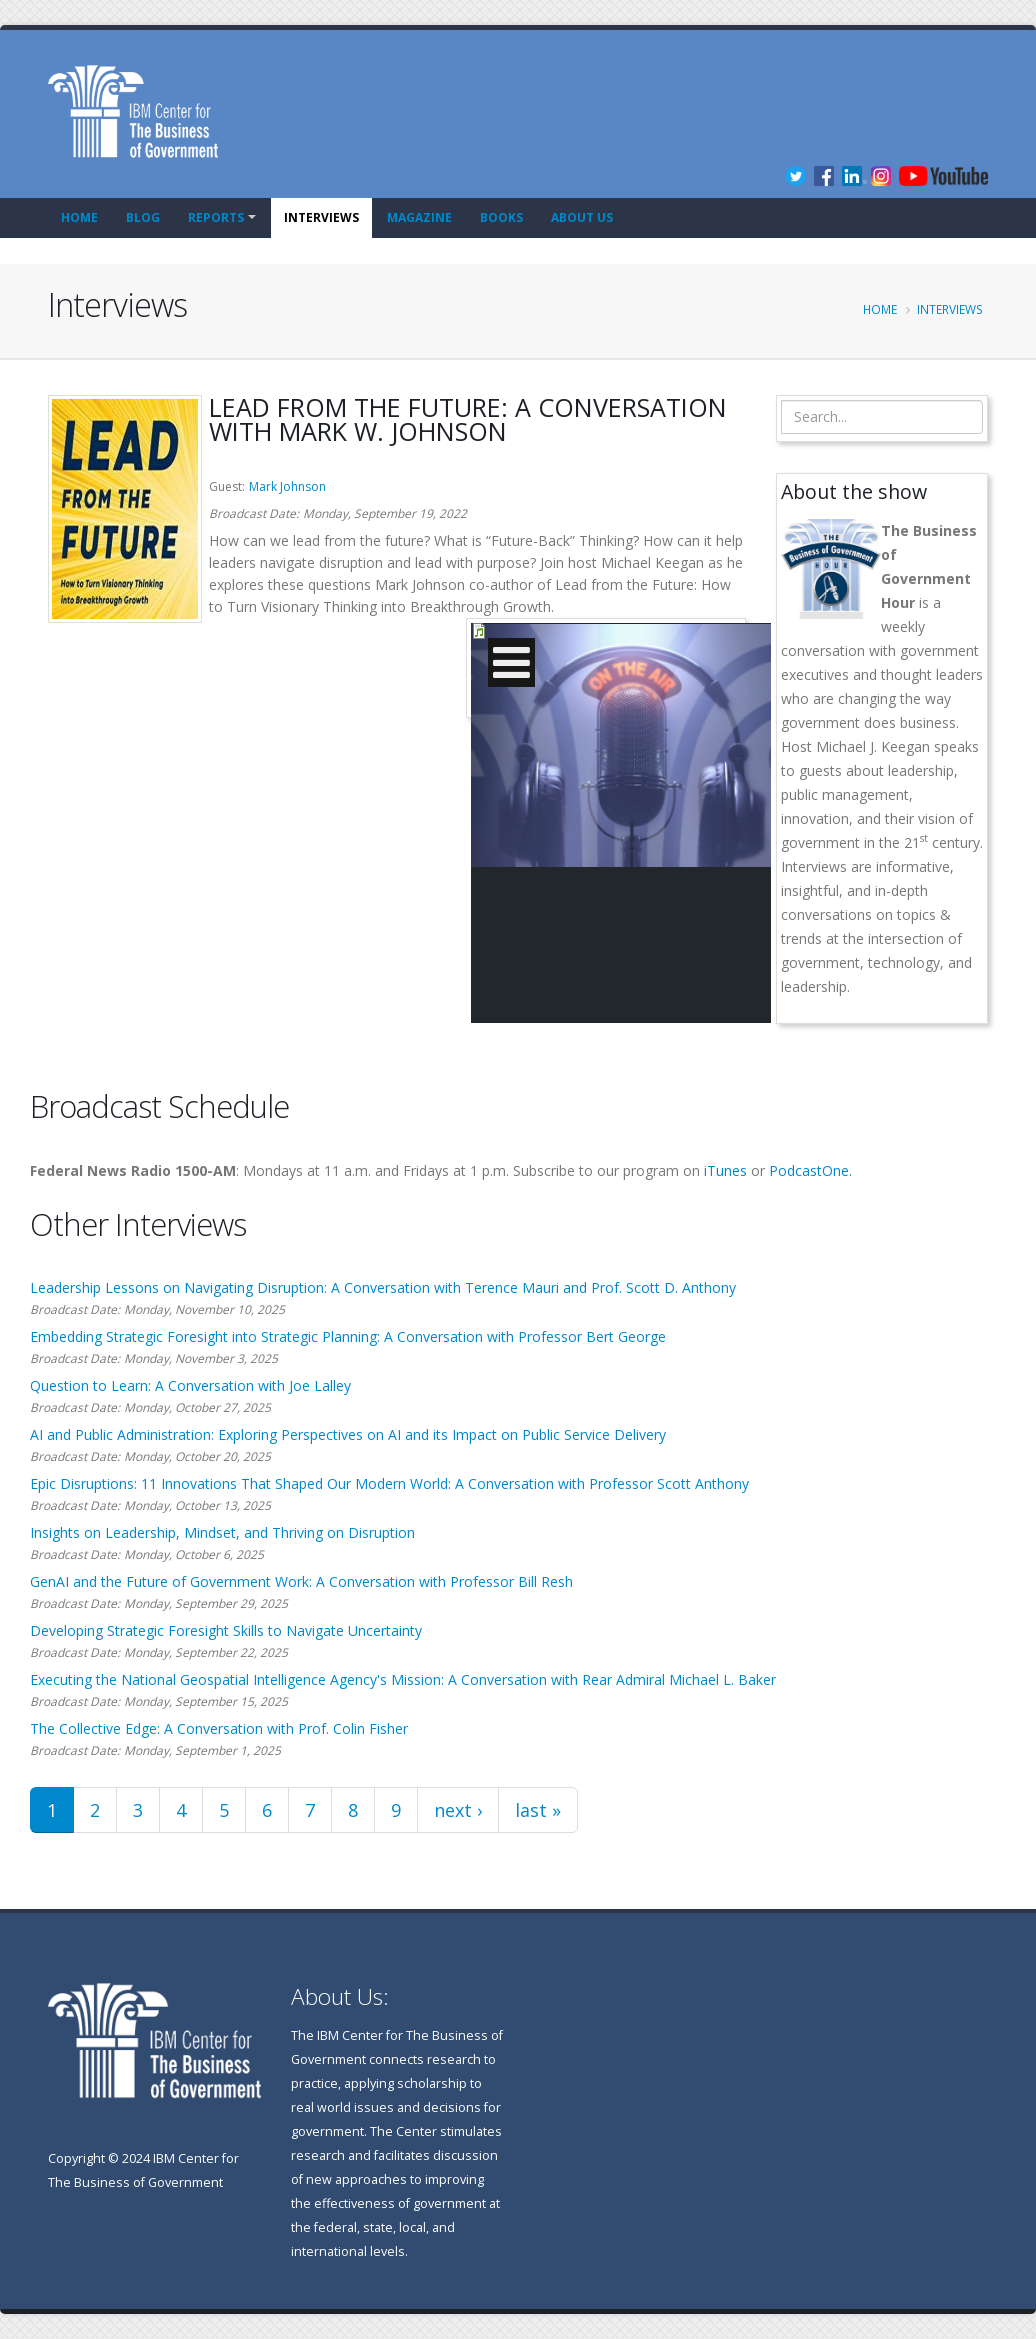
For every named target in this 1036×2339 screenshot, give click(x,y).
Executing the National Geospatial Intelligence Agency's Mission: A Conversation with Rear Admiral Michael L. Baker (403, 1679)
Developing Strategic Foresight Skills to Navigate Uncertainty (226, 1630)
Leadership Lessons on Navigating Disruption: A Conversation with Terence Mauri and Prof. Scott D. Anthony (383, 1287)
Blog (143, 217)
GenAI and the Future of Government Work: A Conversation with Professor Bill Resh (301, 1581)
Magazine (419, 217)
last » (538, 1810)
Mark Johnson (287, 486)
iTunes (725, 1170)
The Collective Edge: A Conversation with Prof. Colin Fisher (219, 1728)
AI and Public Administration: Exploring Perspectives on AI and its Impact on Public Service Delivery (348, 1434)
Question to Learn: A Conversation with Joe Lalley (190, 1385)
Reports (216, 217)
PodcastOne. (810, 1170)
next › (458, 1810)
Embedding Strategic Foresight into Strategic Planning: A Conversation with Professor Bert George (348, 1336)
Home (79, 217)
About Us (582, 217)
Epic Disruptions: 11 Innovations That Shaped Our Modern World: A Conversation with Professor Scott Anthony (389, 1483)
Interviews (321, 217)
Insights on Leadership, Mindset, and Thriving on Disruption (222, 1532)
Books (501, 217)
